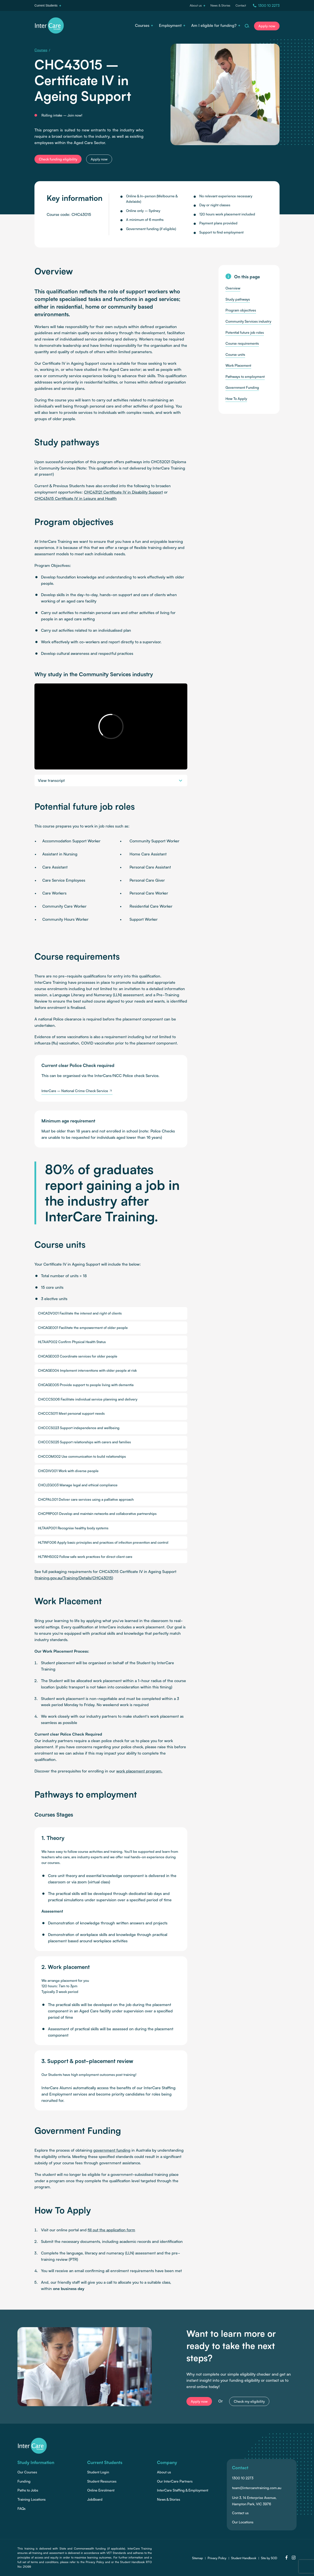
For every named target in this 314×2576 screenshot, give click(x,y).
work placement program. (139, 1771)
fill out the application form (111, 2229)
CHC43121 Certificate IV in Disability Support (123, 492)
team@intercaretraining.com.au (256, 2488)
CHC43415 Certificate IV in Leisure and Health (75, 498)
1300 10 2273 (242, 2478)
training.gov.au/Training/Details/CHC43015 (74, 1577)
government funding (111, 2150)
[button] (249, 288)
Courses (40, 50)
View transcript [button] (51, 780)
